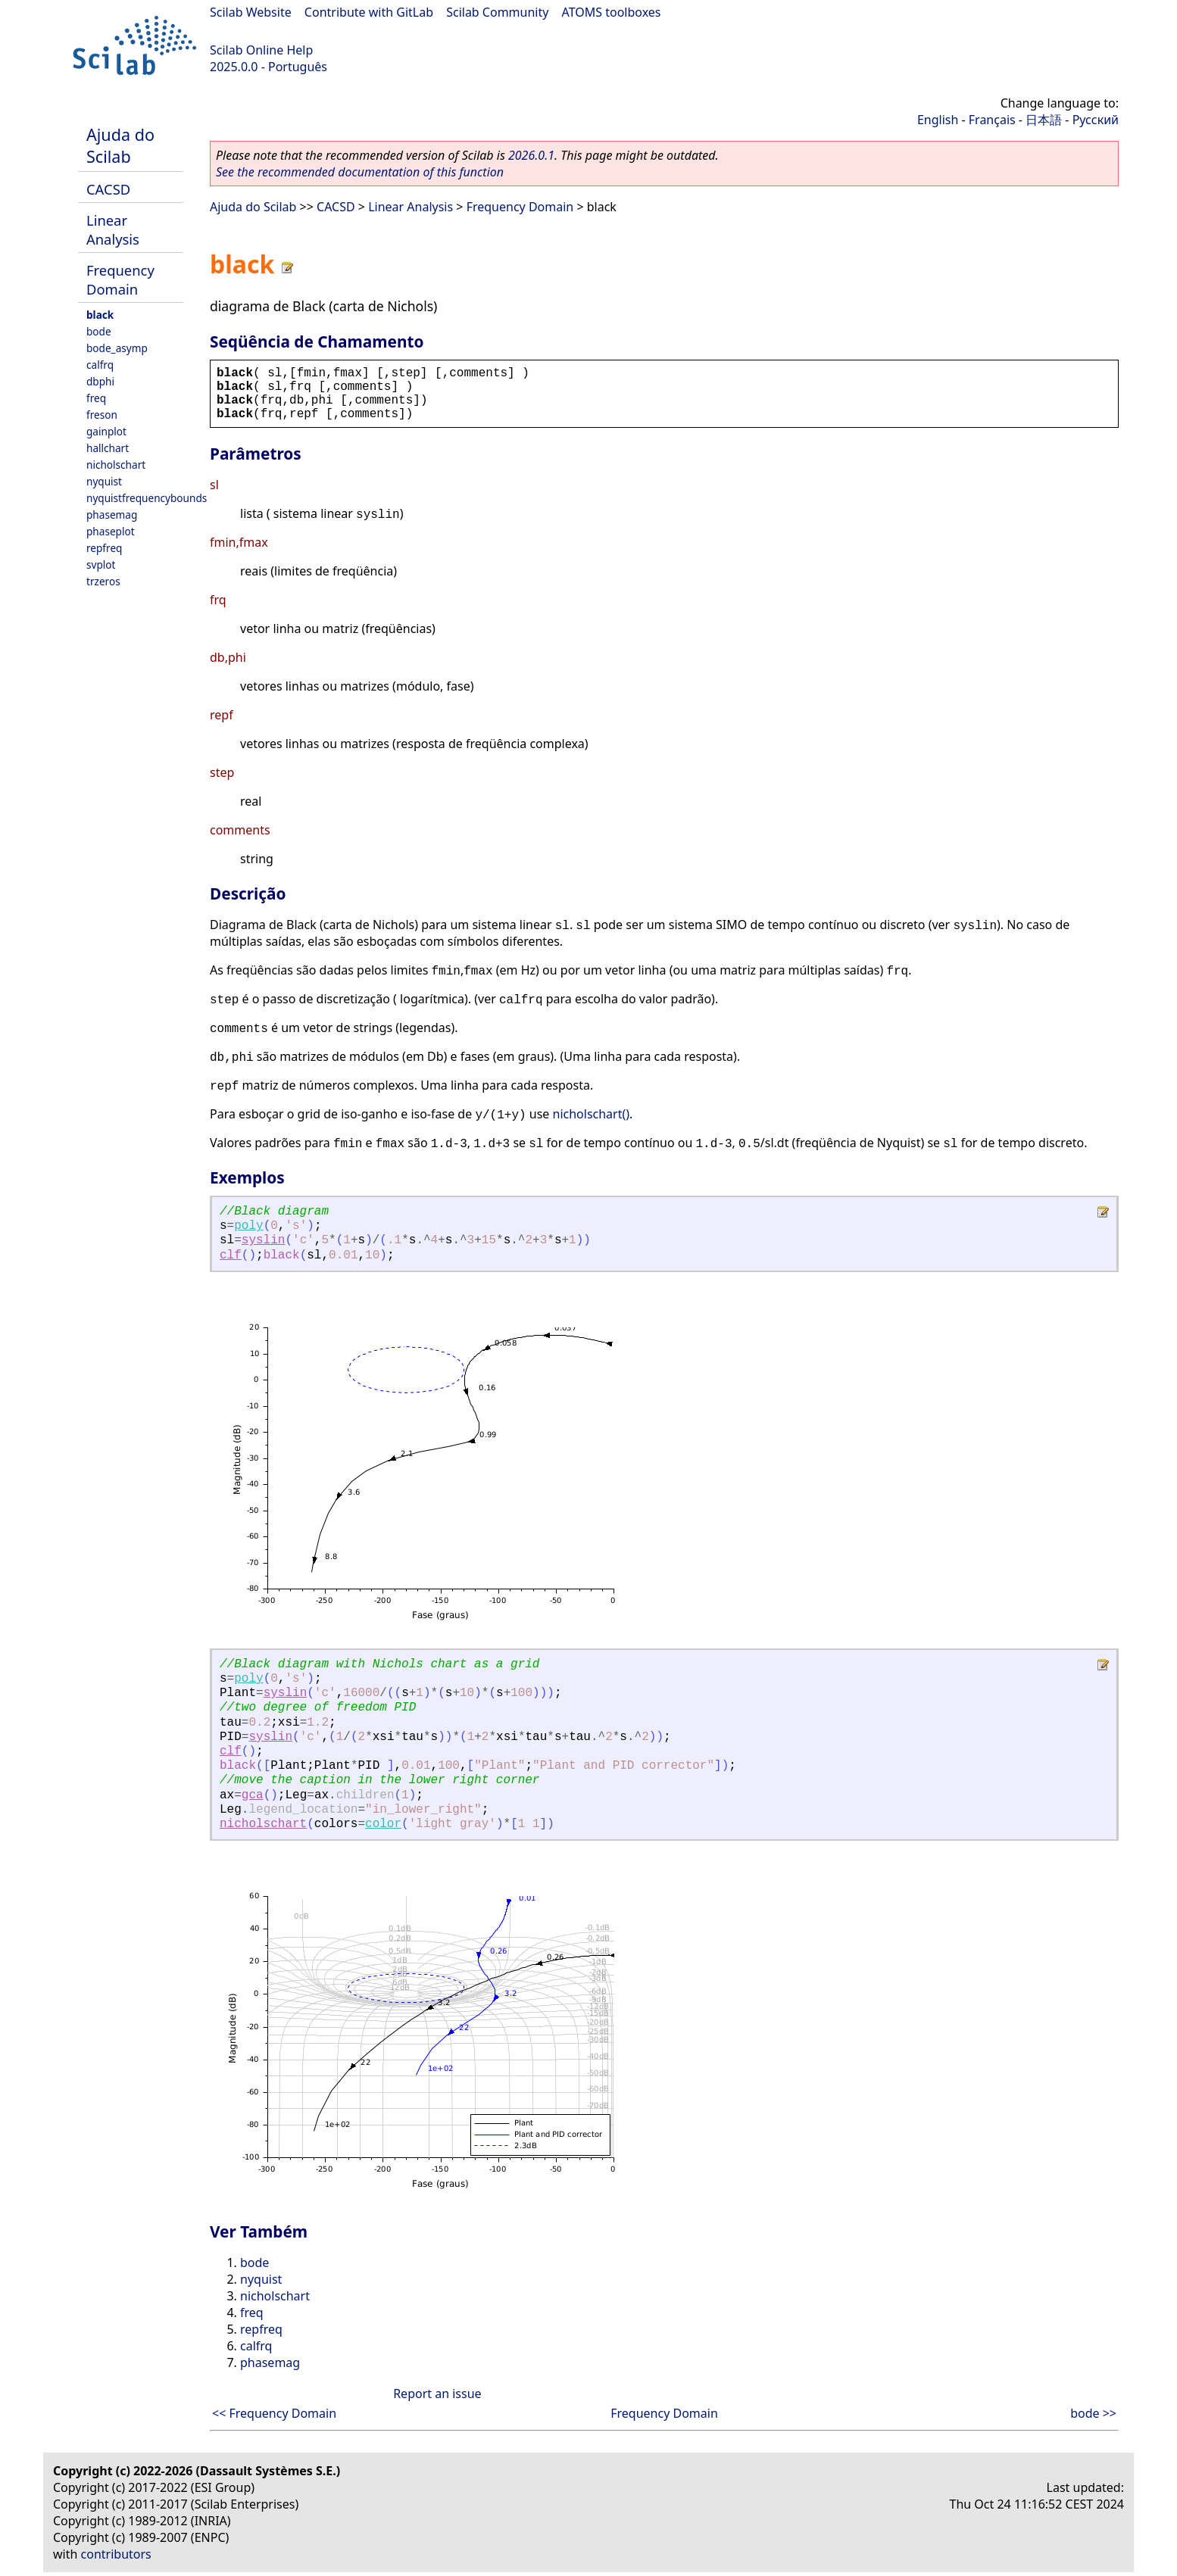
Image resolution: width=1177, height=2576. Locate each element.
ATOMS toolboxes (611, 12)
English (937, 119)
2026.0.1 (531, 155)
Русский (1095, 119)
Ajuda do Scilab (120, 145)
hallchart (107, 448)
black (100, 314)
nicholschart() (591, 1114)
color (383, 1824)
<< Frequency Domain (274, 2413)
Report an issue (437, 2393)
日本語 (1044, 119)
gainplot (106, 431)
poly (248, 1226)
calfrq (100, 364)
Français (992, 119)
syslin (264, 1240)
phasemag (111, 514)
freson (101, 414)
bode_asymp (117, 348)
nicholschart (115, 464)
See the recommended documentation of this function (360, 172)
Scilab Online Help (261, 50)
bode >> (1093, 2413)
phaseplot (110, 531)
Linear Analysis (112, 229)
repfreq (104, 548)
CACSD (108, 188)
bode (98, 331)
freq (96, 398)
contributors (116, 2554)
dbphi (100, 381)
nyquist (104, 481)
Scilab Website (251, 12)
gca (253, 1795)
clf (231, 1255)
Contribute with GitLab (368, 12)
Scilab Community (497, 12)
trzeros (103, 581)
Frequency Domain (120, 279)
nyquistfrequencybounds (146, 498)
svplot (100, 564)
